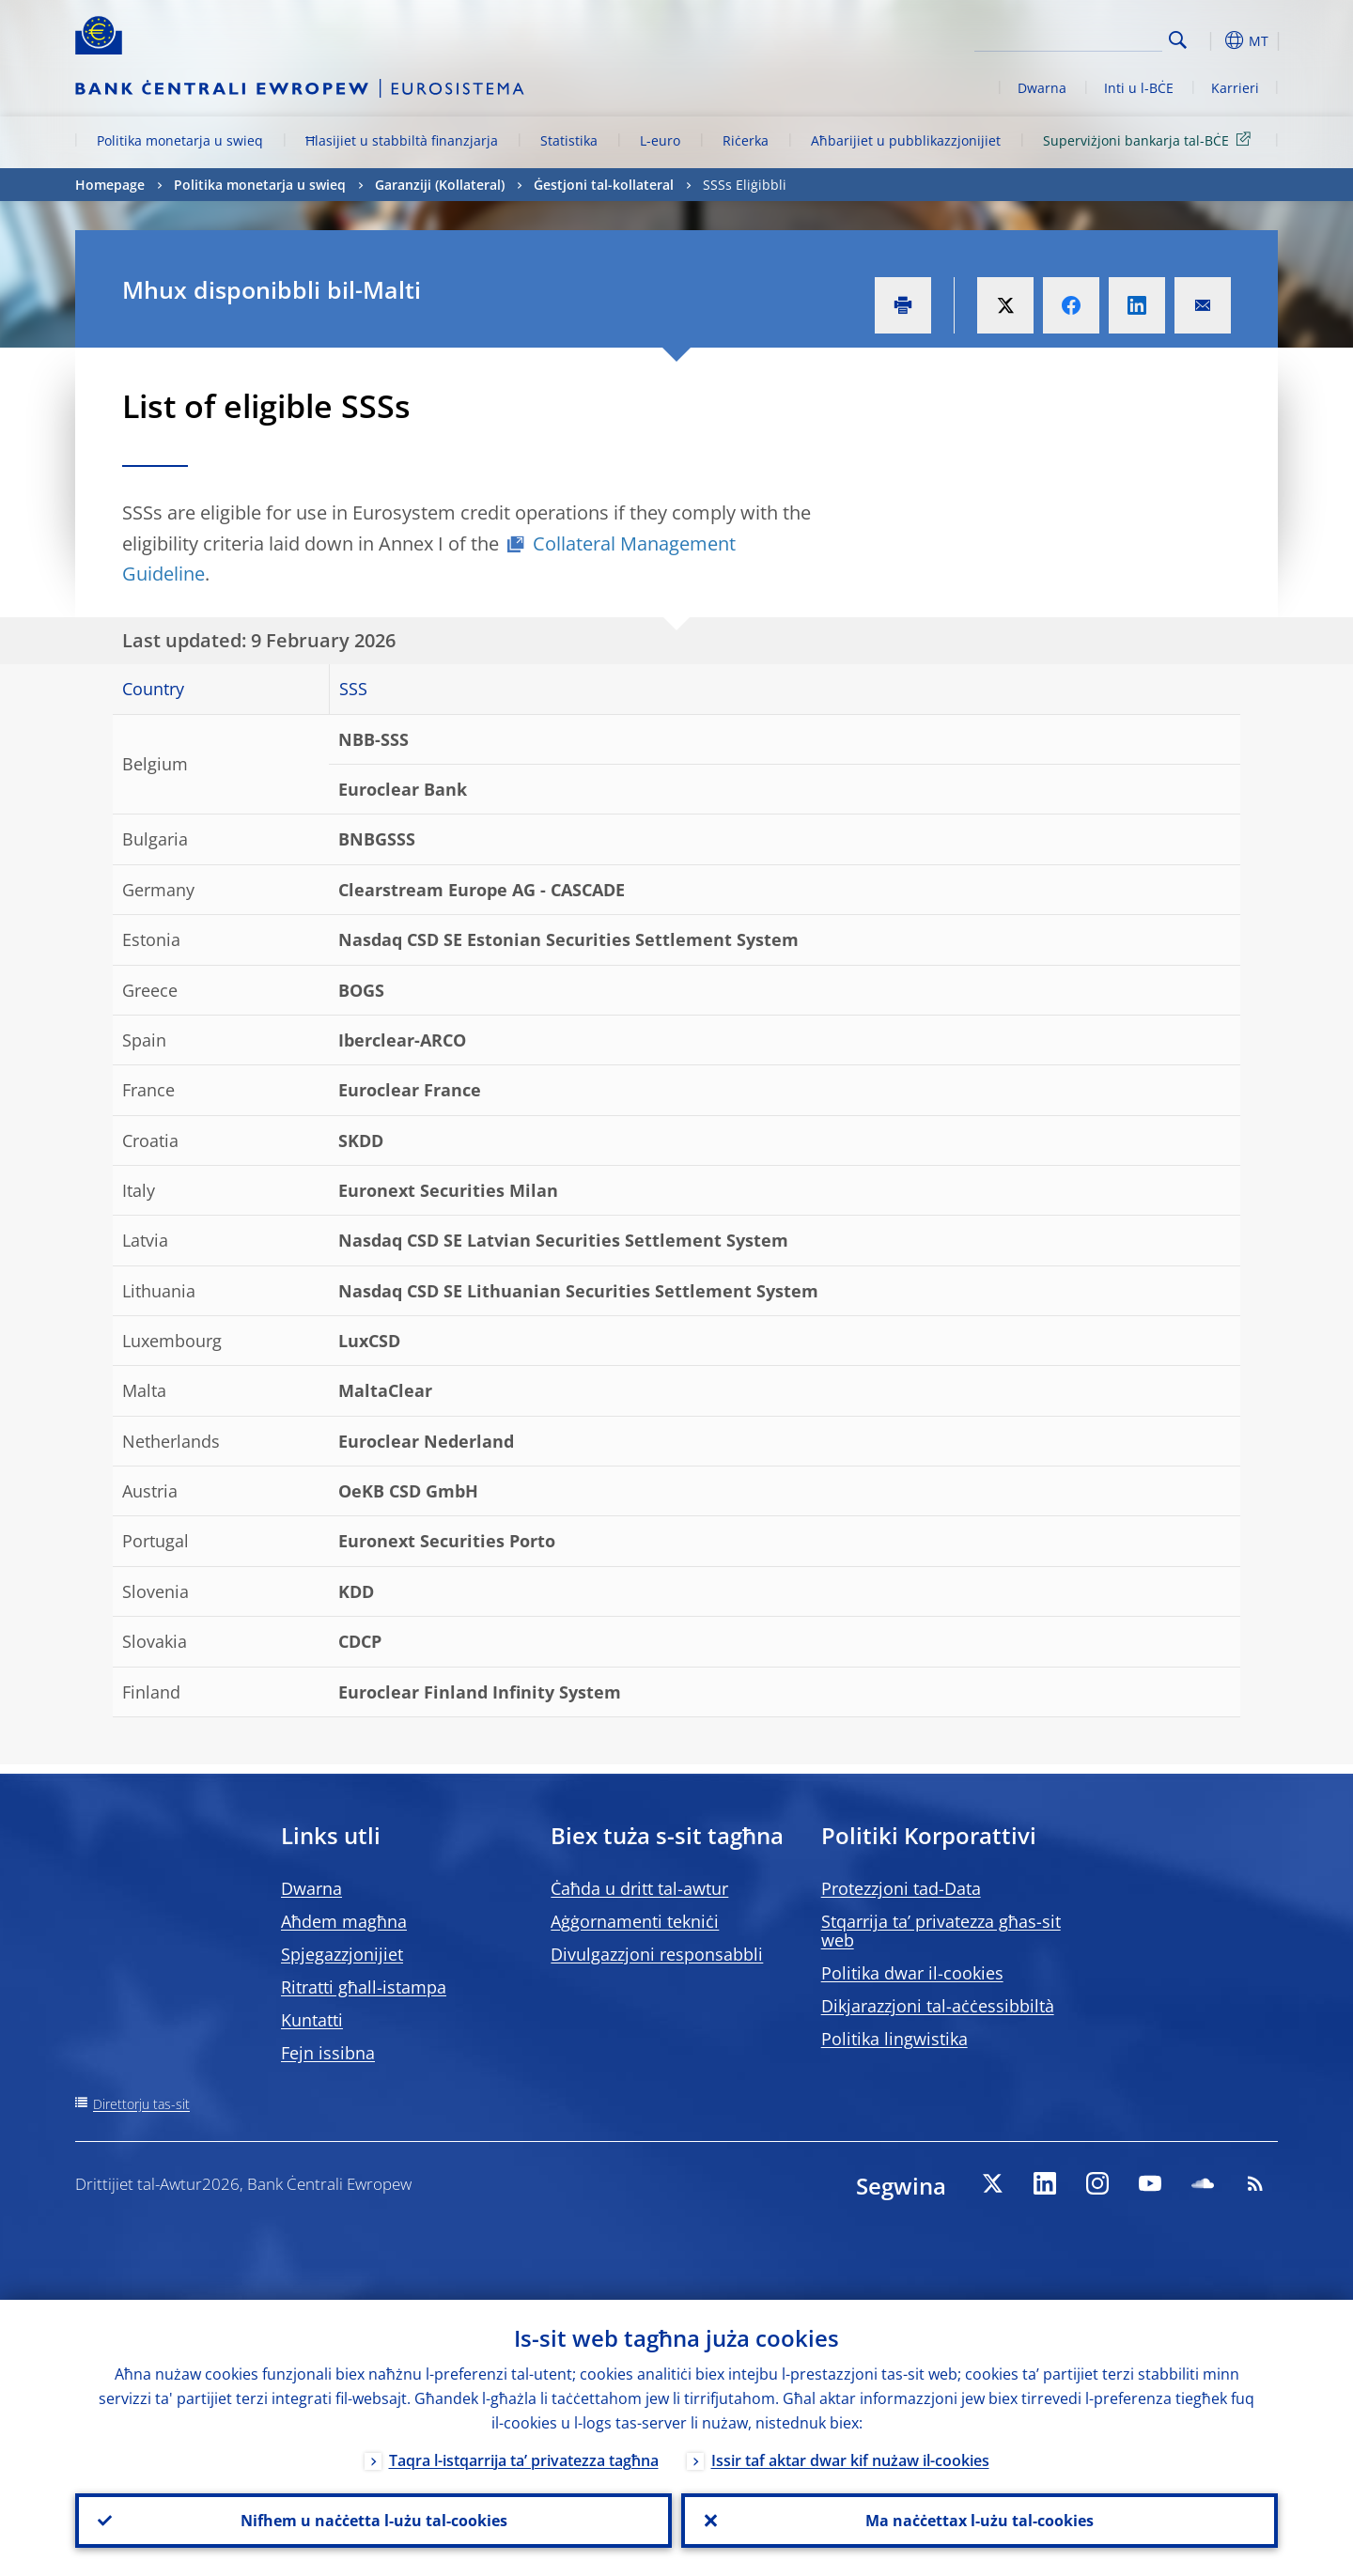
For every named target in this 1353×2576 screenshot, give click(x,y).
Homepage (110, 185)
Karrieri (1235, 88)
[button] (1212, 40)
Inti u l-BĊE (1139, 88)
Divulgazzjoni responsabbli (657, 1954)
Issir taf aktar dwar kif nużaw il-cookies (850, 2460)
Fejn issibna (328, 2052)
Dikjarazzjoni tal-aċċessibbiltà (937, 2005)
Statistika (569, 140)
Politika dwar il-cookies (912, 1973)
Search (1177, 39)
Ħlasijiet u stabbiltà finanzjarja (401, 140)
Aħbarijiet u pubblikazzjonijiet (906, 140)
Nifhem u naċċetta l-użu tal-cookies (374, 2520)
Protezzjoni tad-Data (901, 1888)
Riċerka (746, 140)
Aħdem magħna (344, 1921)
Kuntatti (312, 2020)
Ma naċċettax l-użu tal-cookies (979, 2520)
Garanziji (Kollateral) (440, 185)
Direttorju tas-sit (141, 2104)
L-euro (660, 140)
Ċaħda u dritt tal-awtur (639, 1888)
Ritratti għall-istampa (363, 1987)
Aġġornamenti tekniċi (635, 1921)
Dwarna (1042, 88)
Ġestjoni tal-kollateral (604, 185)
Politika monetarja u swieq (180, 140)
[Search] (1068, 37)
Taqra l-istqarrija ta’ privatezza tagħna (524, 2460)
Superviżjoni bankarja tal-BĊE (1150, 139)
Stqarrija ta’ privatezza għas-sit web (941, 1930)
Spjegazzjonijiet (342, 1954)
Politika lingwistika (894, 2038)
